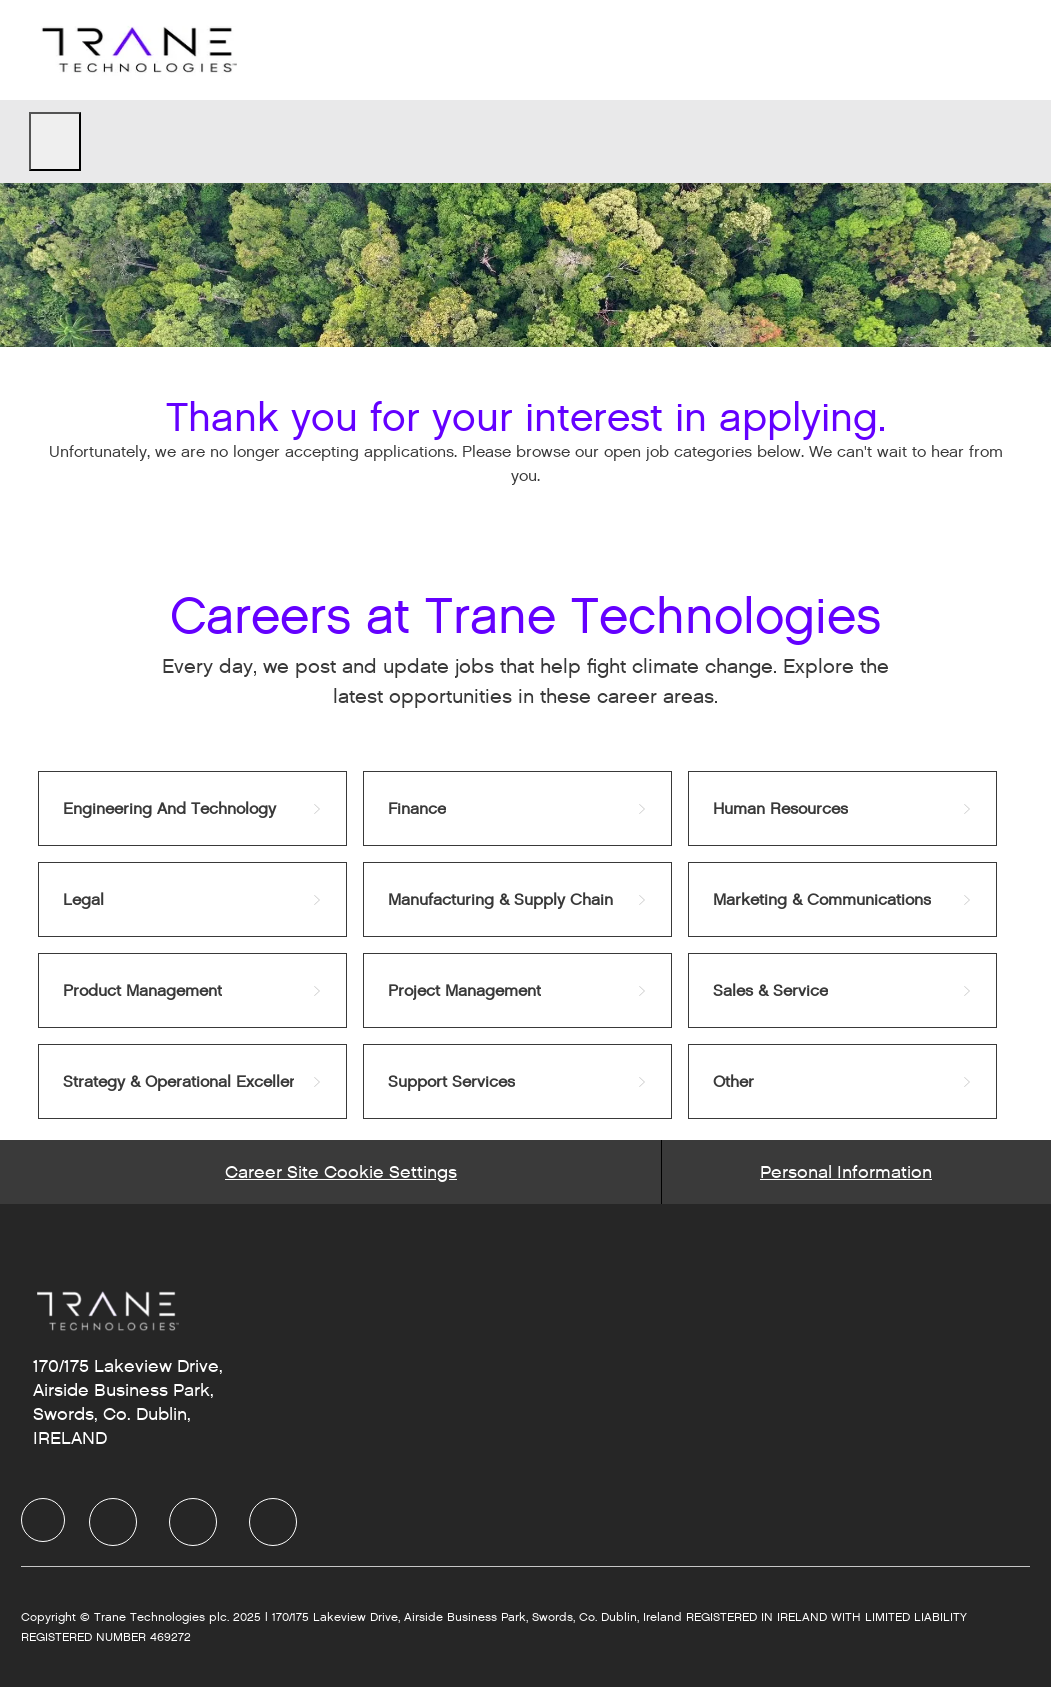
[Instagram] (273, 1522)
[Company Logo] (137, 49)
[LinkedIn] (113, 1522)
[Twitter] (193, 1522)
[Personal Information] (846, 1172)
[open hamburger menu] (55, 141)
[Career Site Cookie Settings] (341, 1172)
